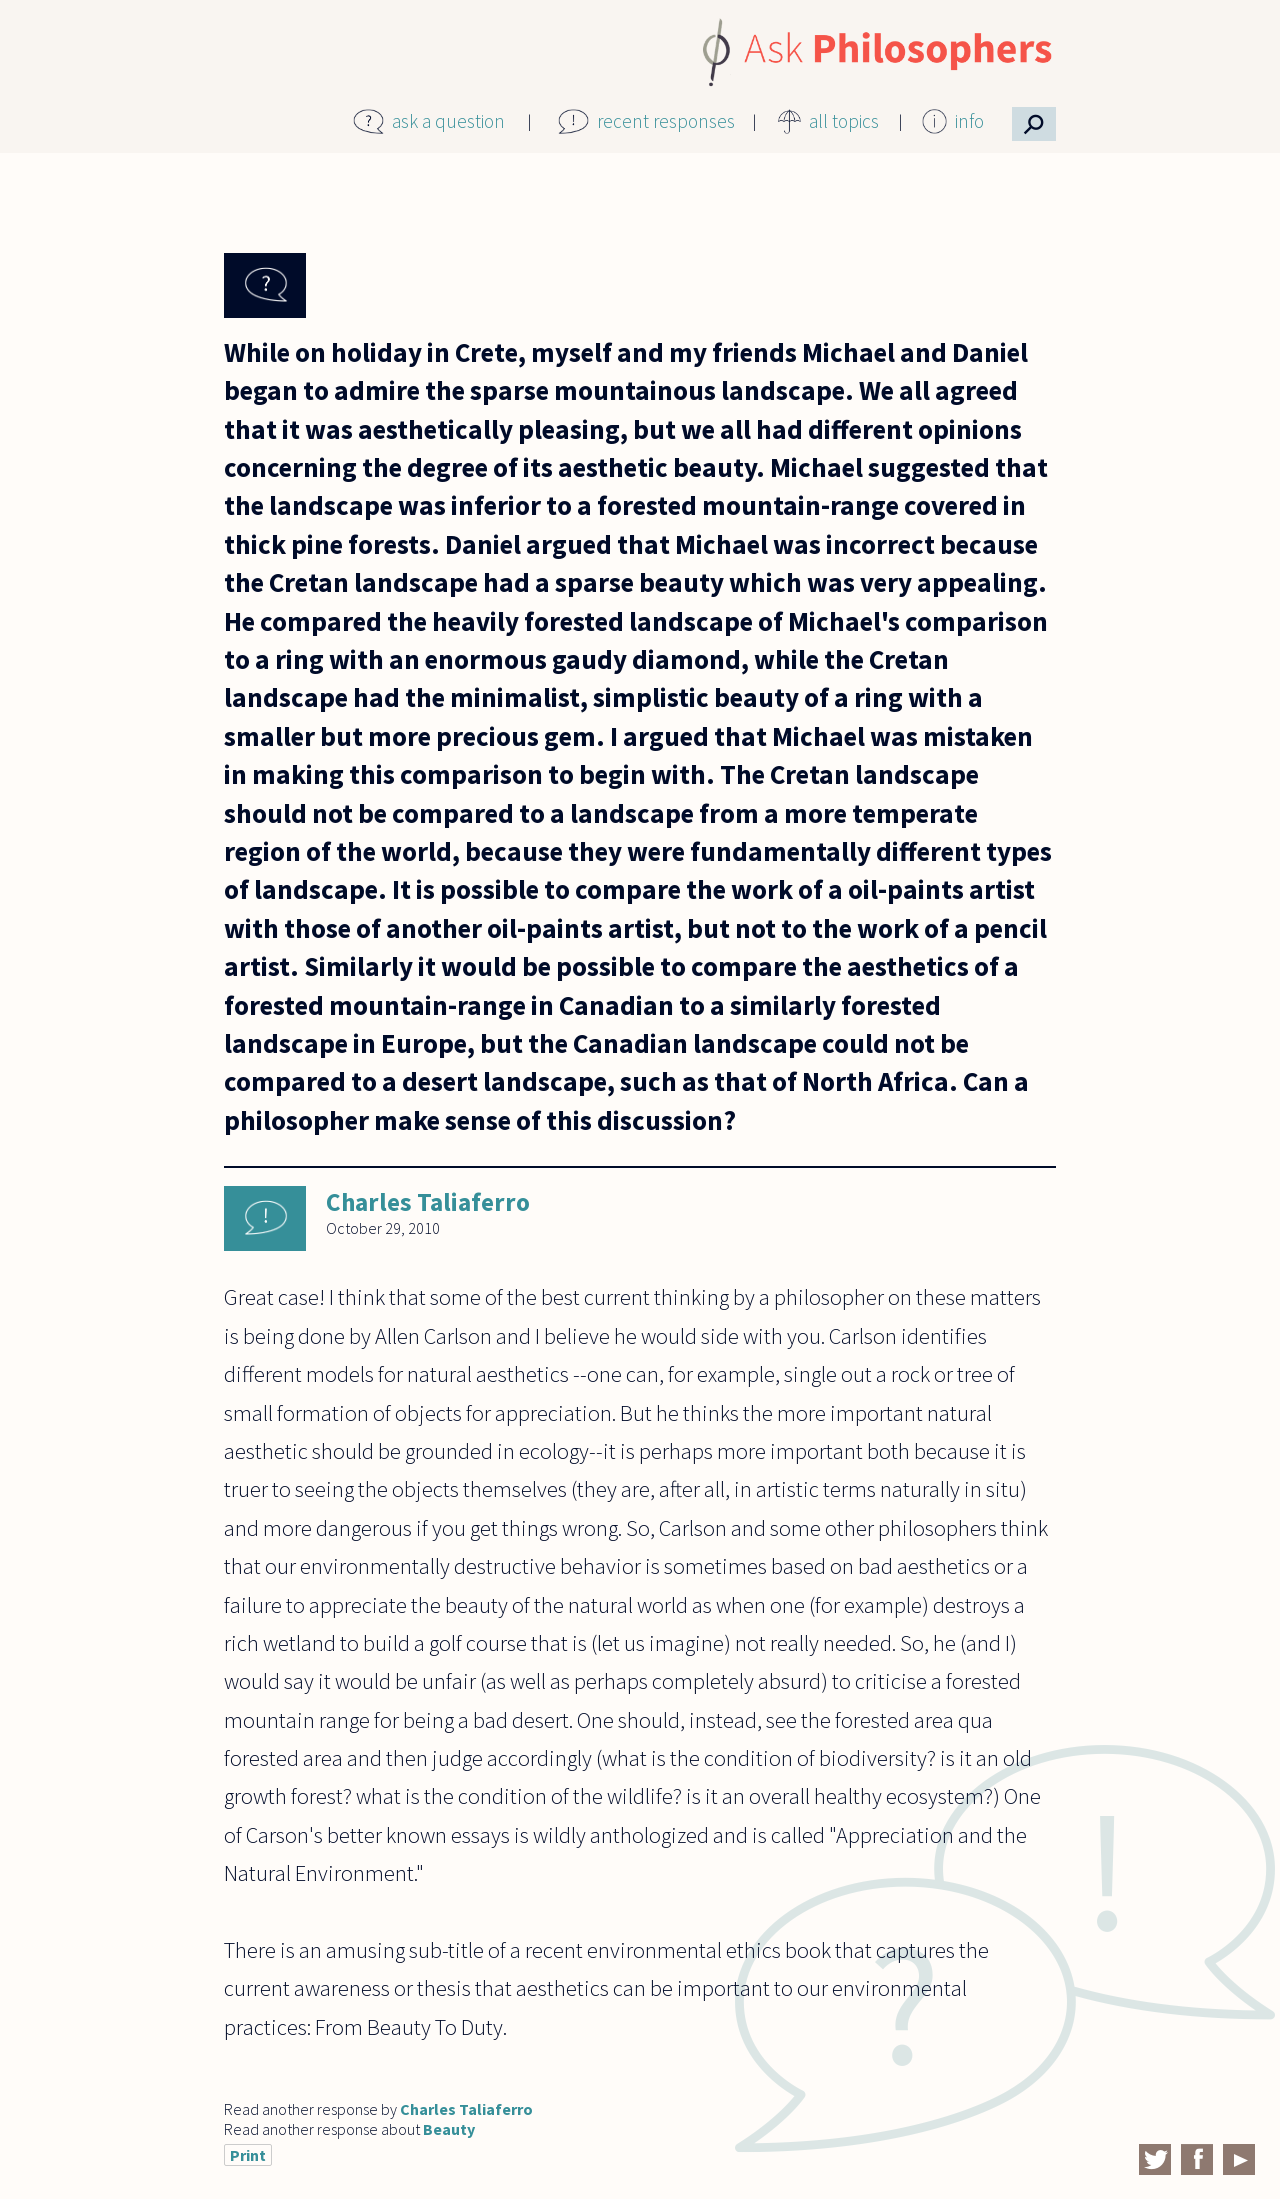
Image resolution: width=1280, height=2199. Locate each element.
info (969, 121)
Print (248, 2155)
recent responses (666, 121)
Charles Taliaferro (428, 1202)
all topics (844, 121)
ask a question (448, 121)
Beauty (449, 2129)
